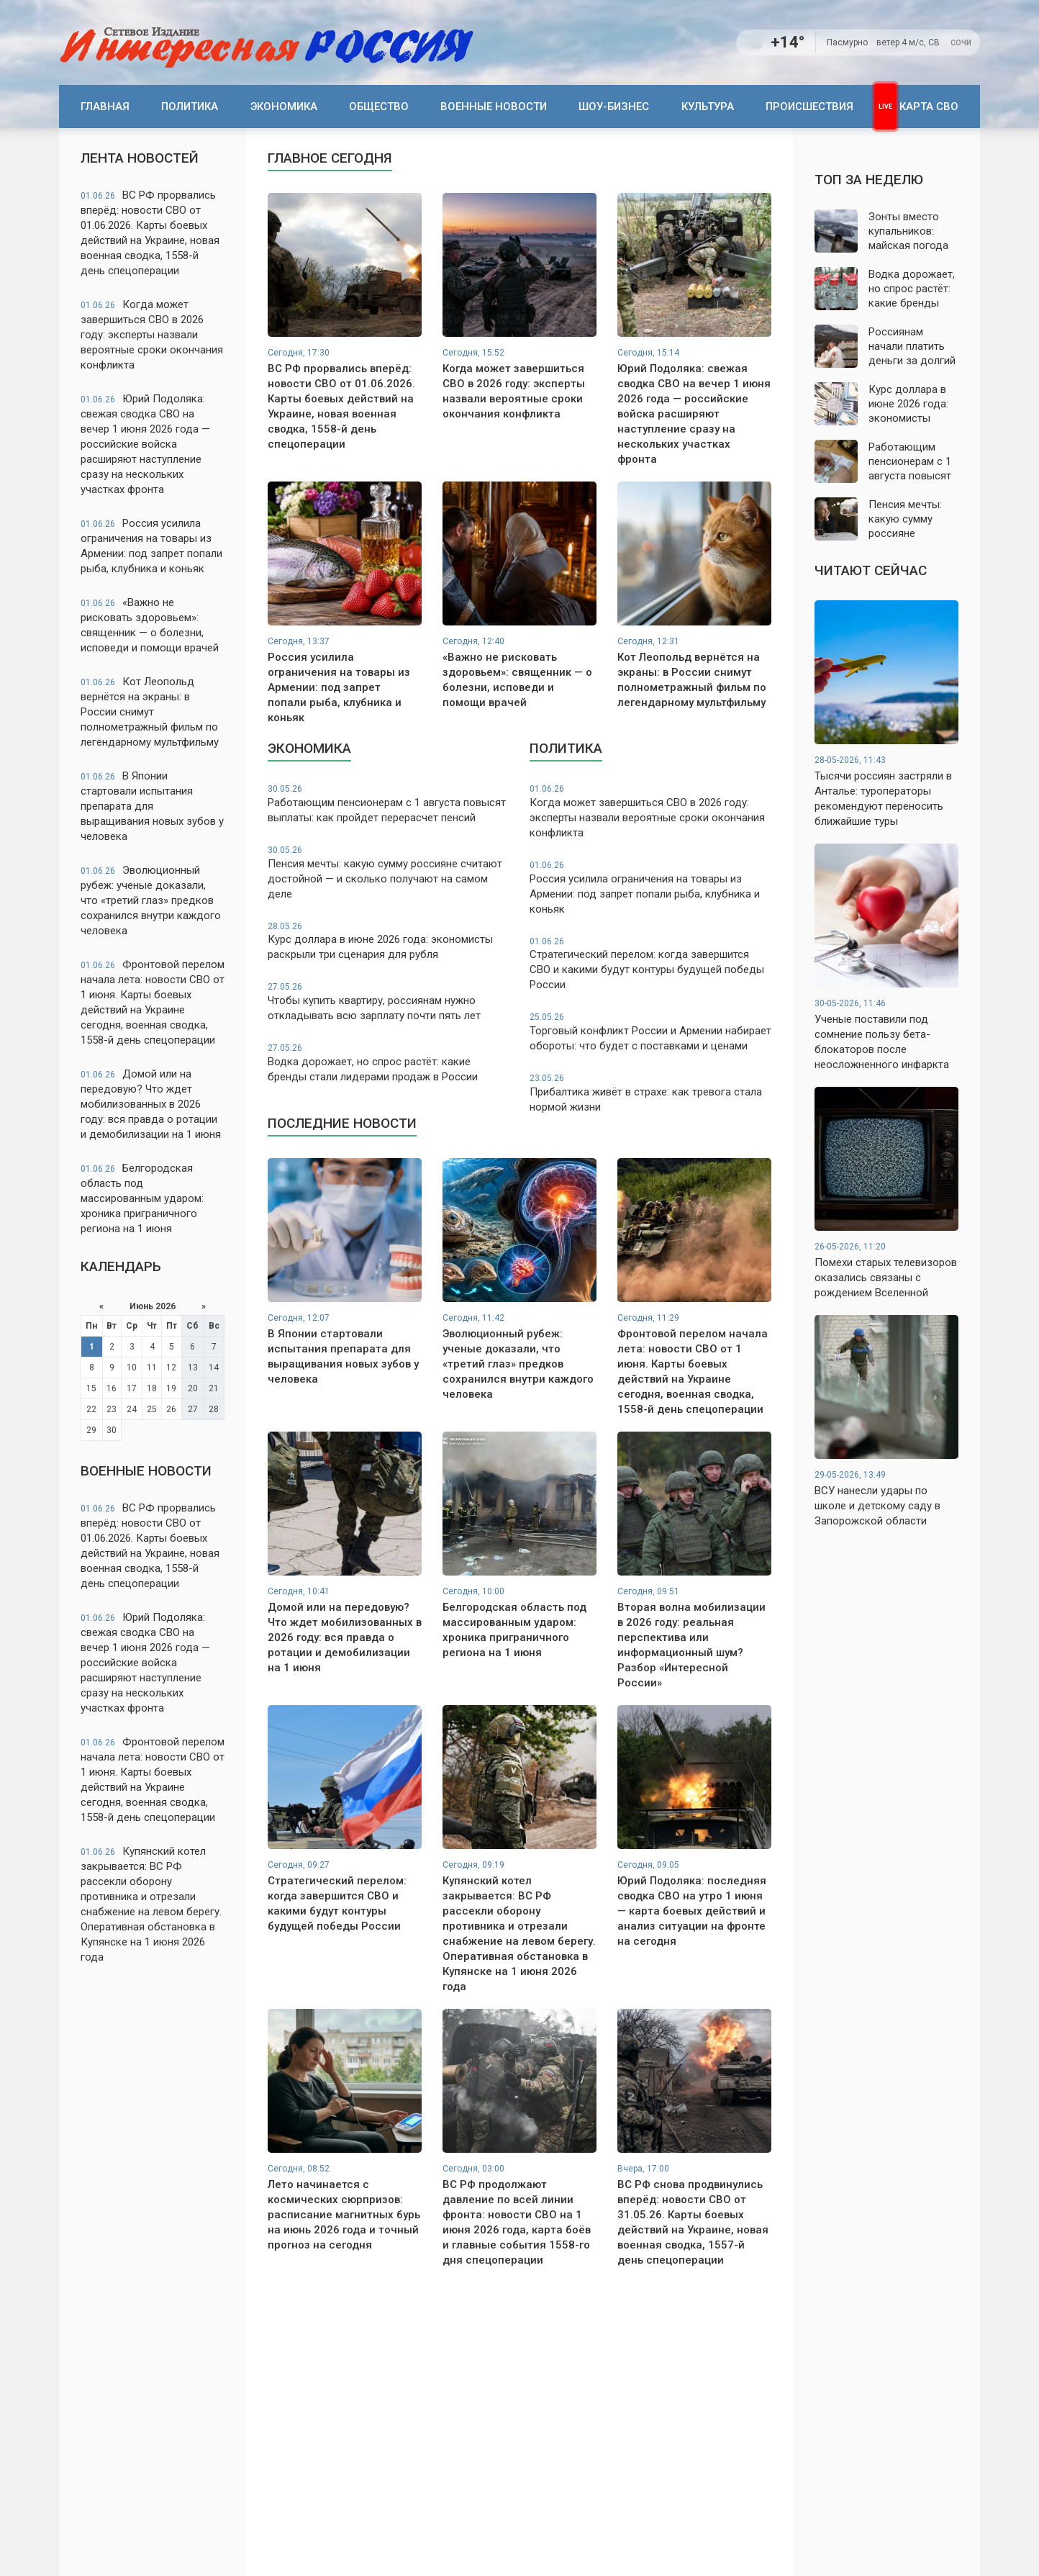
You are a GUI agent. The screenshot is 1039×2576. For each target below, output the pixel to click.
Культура (707, 106)
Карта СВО (928, 106)
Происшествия (809, 106)
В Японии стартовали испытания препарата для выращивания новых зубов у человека (152, 806)
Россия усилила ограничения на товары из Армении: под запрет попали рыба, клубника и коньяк (151, 546)
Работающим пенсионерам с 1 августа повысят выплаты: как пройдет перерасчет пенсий (388, 803)
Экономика (283, 106)
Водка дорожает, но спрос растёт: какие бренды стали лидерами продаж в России (388, 1062)
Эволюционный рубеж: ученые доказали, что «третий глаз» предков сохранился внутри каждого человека (151, 900)
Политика (189, 106)
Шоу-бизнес (614, 106)
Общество (379, 106)
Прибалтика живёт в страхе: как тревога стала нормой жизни (650, 1092)
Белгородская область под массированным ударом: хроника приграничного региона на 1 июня (142, 1198)
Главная (105, 106)
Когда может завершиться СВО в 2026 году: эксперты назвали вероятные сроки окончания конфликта (152, 334)
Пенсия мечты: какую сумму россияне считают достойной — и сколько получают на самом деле (388, 872)
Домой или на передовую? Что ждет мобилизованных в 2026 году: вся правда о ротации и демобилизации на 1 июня (151, 1104)
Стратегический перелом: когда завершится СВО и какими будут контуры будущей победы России (650, 964)
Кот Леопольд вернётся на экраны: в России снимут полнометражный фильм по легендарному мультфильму (150, 712)
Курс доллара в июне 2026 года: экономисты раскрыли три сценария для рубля (388, 941)
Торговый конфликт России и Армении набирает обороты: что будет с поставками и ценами (650, 1031)
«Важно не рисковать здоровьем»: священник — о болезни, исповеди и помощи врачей (150, 625)
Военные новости (493, 106)
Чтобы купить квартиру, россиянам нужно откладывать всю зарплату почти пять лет (388, 1001)
